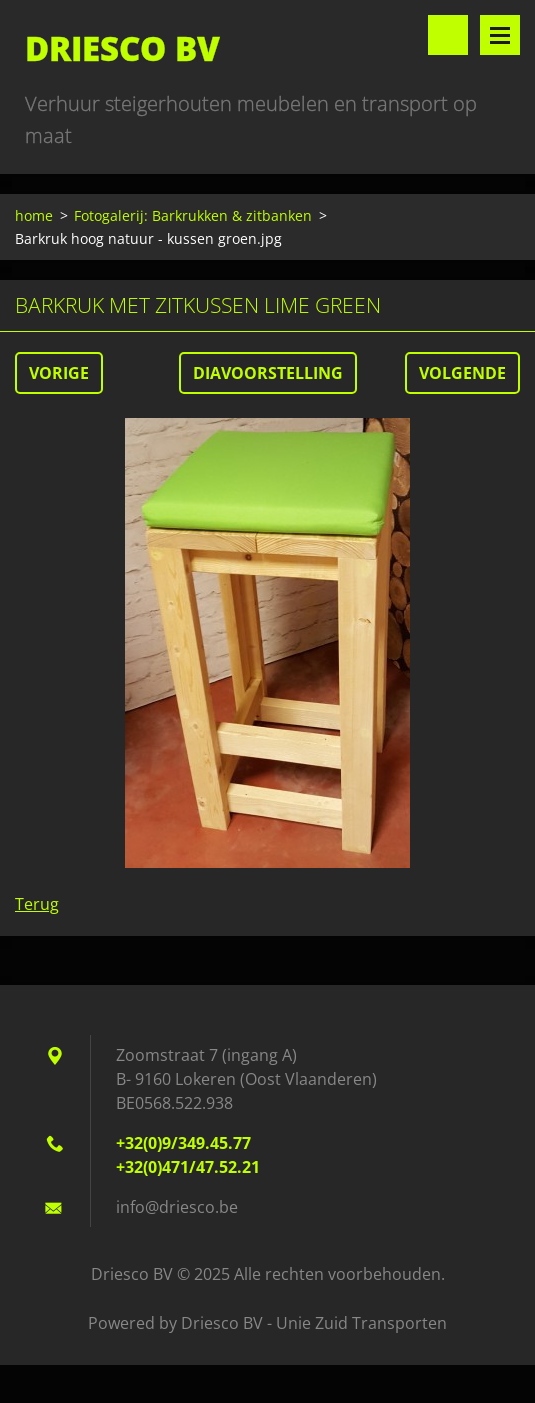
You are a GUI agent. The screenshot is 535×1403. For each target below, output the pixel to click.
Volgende (462, 373)
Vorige (59, 373)
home (34, 215)
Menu (500, 35)
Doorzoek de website (448, 35)
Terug (37, 904)
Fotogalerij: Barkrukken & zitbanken (193, 215)
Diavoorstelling (268, 373)
